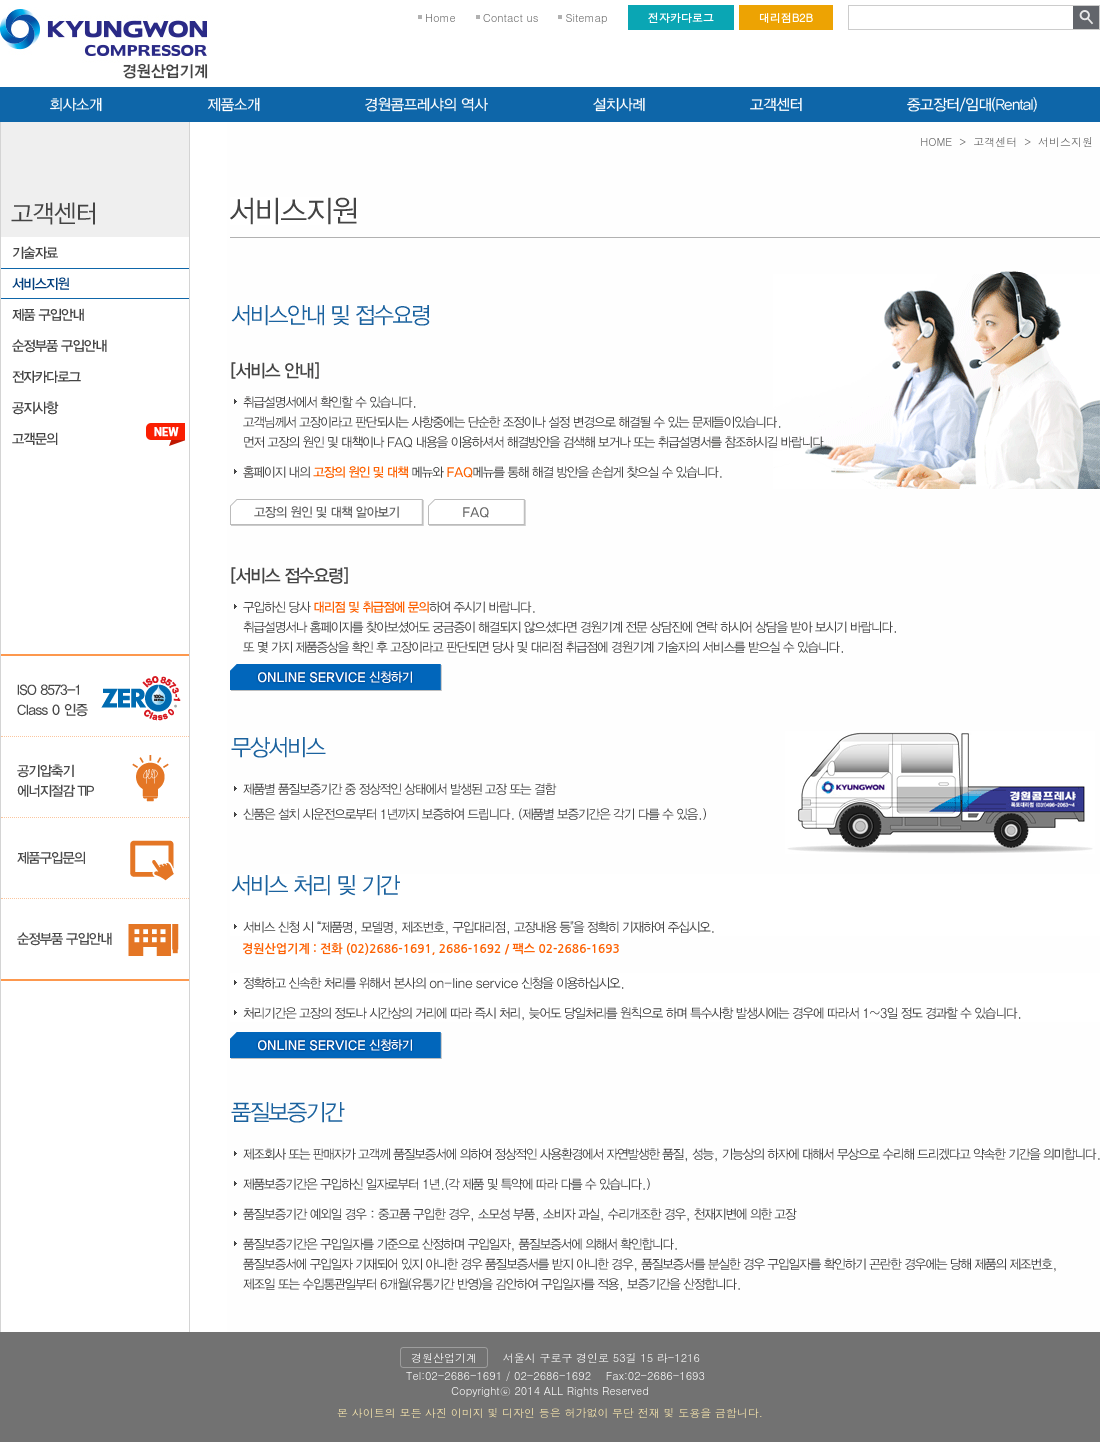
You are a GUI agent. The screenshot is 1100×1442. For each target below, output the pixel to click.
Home (440, 17)
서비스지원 (1065, 141)
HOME (936, 141)
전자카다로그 (681, 17)
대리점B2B (786, 17)
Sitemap (586, 17)
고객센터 (995, 141)
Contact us (511, 17)
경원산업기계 (444, 1357)
